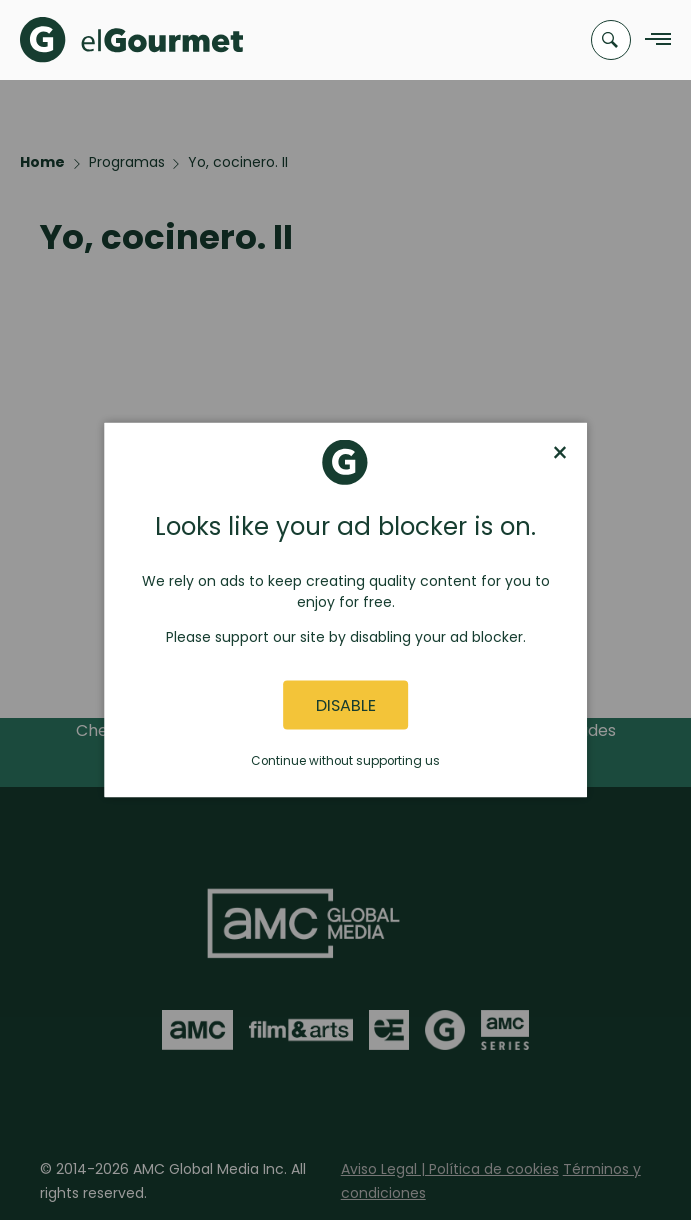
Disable (346, 704)
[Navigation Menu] (652, 40)
